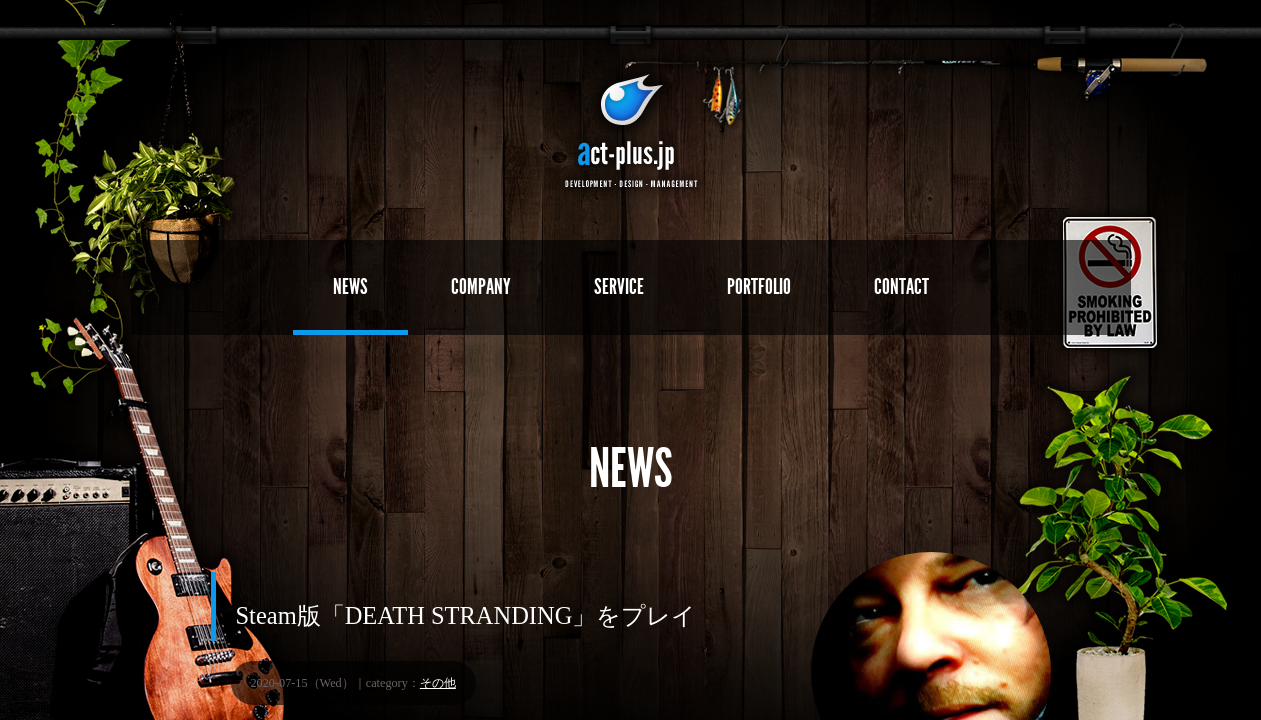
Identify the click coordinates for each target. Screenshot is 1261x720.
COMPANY (481, 286)
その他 (438, 683)
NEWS (350, 286)
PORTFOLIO (759, 286)
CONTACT (901, 286)
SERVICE (619, 286)
